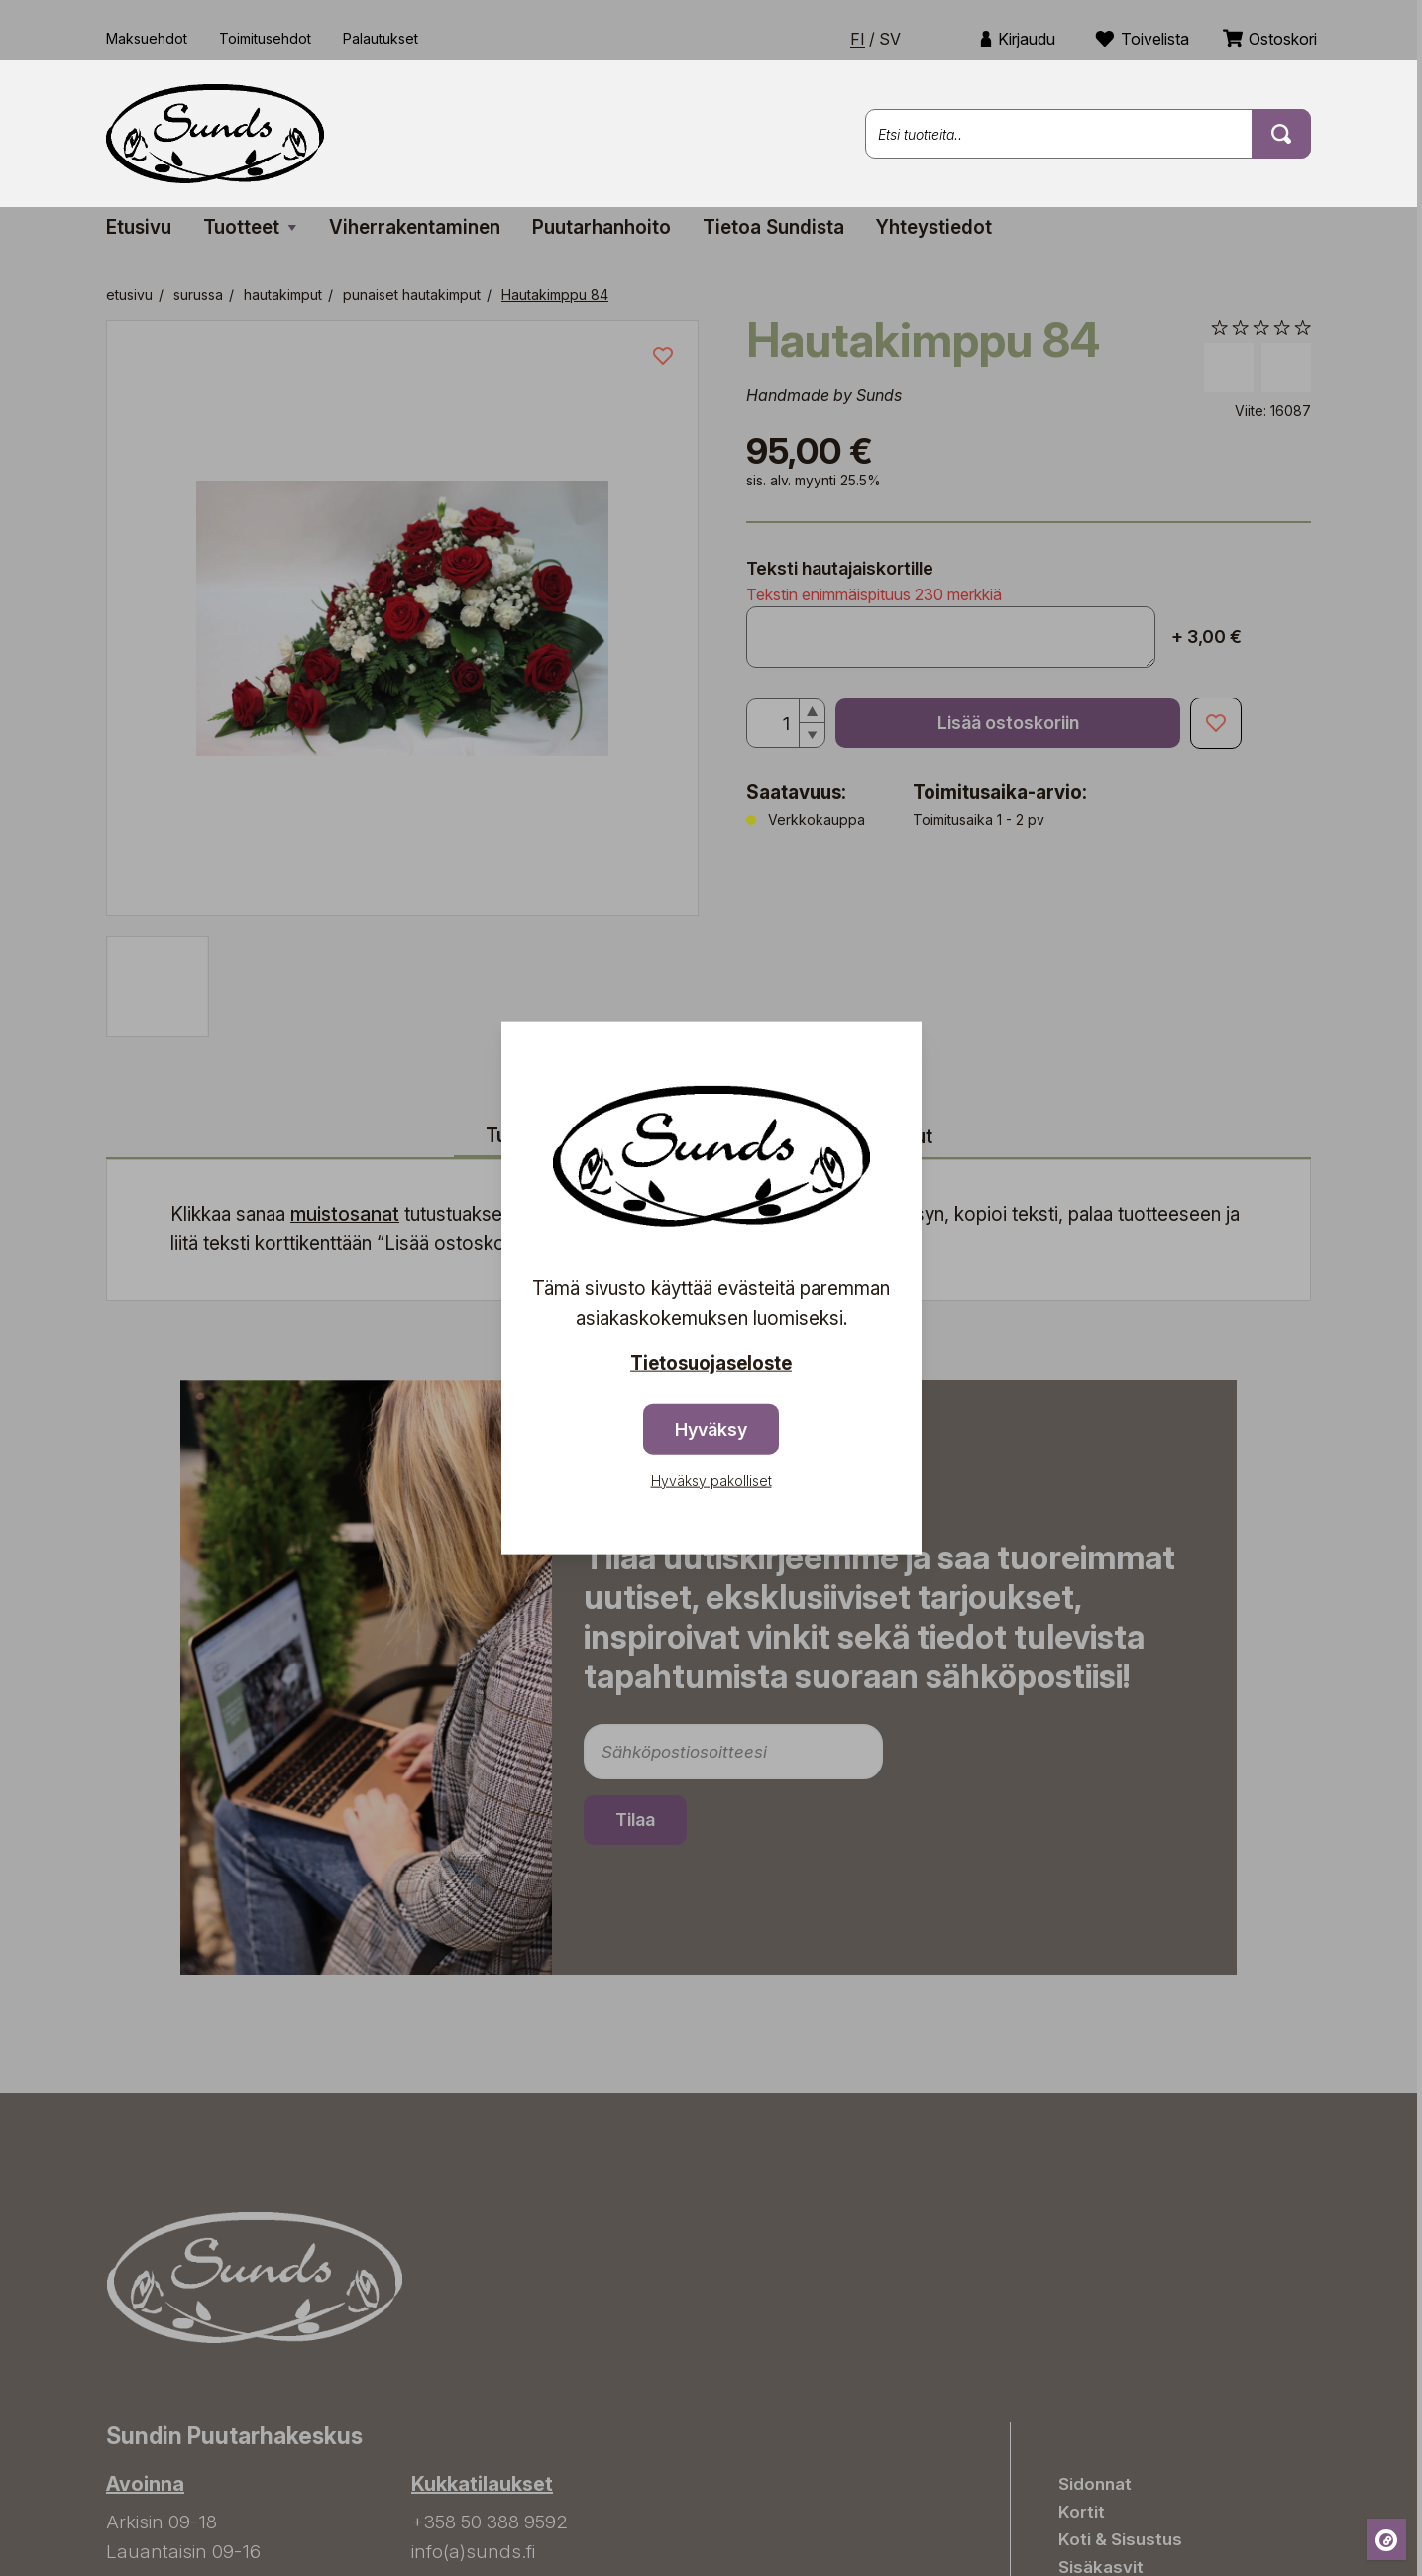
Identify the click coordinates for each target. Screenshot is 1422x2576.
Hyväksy (711, 1428)
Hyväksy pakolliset (711, 1479)
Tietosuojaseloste (711, 1363)
